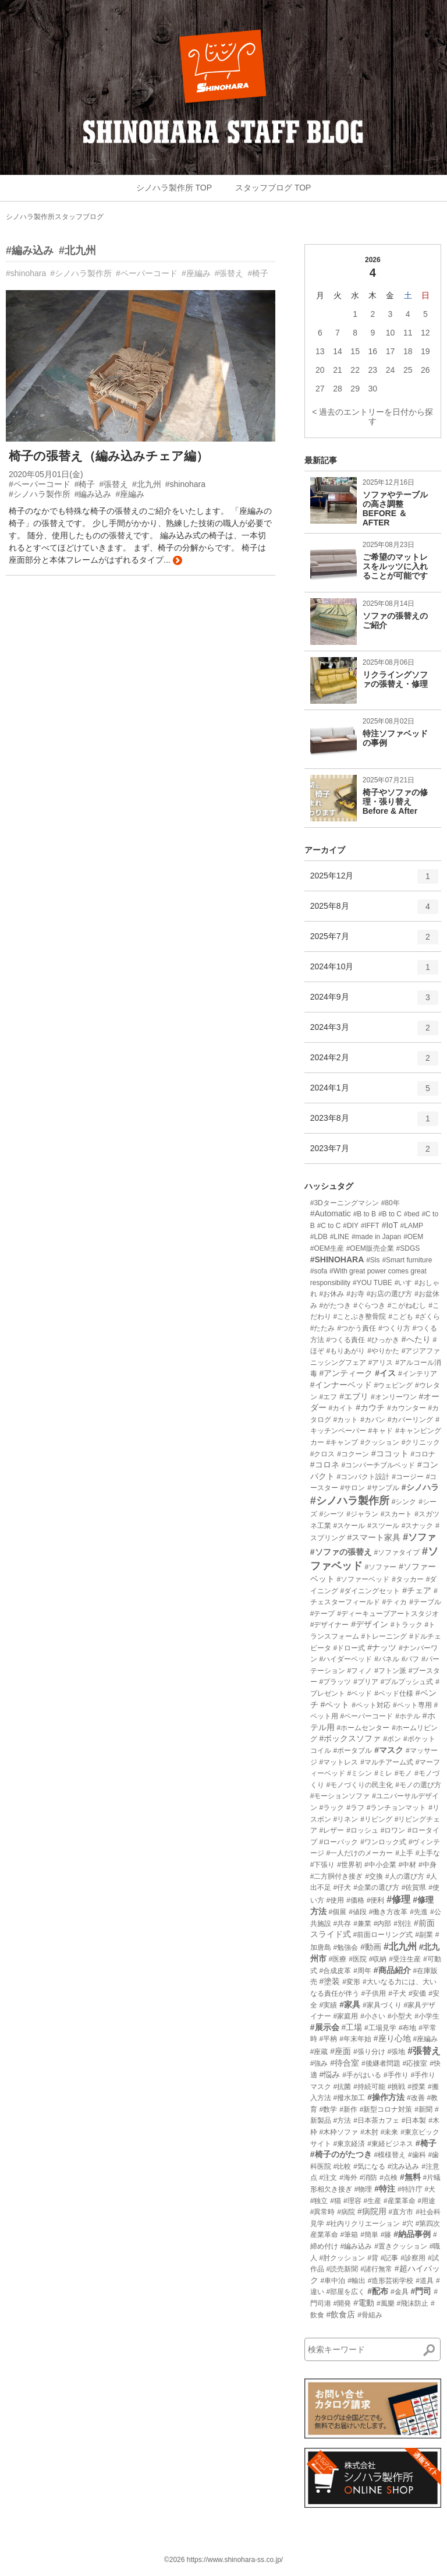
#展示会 (324, 2027)
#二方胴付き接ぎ (336, 1876)
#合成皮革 (336, 1971)
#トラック (407, 1625)
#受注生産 (405, 1959)
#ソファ (419, 1537)
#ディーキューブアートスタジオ (388, 1614)
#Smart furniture (407, 1260)
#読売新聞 (343, 2269)
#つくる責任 (346, 1340)
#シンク (404, 1502)
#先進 (419, 1912)
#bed (412, 1214)
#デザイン (369, 1624)
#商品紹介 (392, 1970)
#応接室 (415, 2063)
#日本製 (414, 2120)
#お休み (332, 1294)
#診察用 (412, 2258)
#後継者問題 (380, 2063)
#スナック (418, 1526)
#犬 (429, 2189)
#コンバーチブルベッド (378, 1465)
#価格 (355, 1900)
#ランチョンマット (397, 1808)
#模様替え (390, 2155)
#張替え (229, 273)
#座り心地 (392, 2038)
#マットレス (339, 1762)
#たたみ (322, 1328)
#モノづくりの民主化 (360, 1785)
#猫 (335, 2201)
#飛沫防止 (412, 2303)
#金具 (400, 2292)
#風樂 (386, 2303)
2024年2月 (374, 1062)
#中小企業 (380, 1865)
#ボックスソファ (350, 1738)
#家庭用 (346, 2016)
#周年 (362, 1971)
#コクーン (353, 1454)
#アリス (380, 1362)
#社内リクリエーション (363, 2223)
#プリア (365, 1682)
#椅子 (257, 273)
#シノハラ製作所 (81, 273)
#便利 (376, 1900)
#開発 (343, 2303)
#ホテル (407, 1716)
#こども (400, 1316)
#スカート (397, 1514)
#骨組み (369, 2315)
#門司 (420, 2291)
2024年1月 (374, 1092)
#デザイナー (329, 1625)
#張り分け (369, 2052)
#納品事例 (412, 2234)
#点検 (388, 2177)
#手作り (396, 2075)
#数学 (329, 2109)
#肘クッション (343, 2258)
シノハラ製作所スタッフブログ (55, 217)
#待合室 (344, 2062)
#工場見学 (380, 2028)
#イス (385, 1373)
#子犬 (397, 1993)
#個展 (338, 1912)
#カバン (372, 1420)
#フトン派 (390, 1671)
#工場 (351, 2027)
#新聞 (423, 2109)
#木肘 (369, 2132)
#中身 (427, 1865)
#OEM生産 (327, 1248)
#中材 (407, 1865)
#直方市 (401, 2212)
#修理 (398, 1899)
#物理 (363, 2189)
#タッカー (408, 1579)
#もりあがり (346, 1351)
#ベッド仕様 (393, 1693)
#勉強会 (346, 1947)
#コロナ (423, 1454)
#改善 (416, 2098)
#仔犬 (343, 1887)
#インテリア (417, 1374)
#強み (319, 2063)
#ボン (392, 1739)
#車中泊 (333, 2281)
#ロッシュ (362, 1830)
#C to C (329, 1226)
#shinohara (26, 273)
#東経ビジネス (390, 2144)
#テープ (322, 1614)
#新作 (348, 2109)
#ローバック (339, 1842)
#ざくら (428, 1316)
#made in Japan (376, 1237)
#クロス (322, 1454)
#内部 (383, 1923)
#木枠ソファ (339, 2132)
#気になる (369, 2166)
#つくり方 (394, 1328)
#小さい (372, 2016)
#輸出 (356, 2281)
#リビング (376, 1819)
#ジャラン (362, 1514)
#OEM (413, 1237)
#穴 (407, 2223)
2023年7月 (374, 1153)
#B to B (364, 1214)
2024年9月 (374, 1001)
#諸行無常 (376, 2269)
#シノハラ (420, 1487)
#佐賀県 (414, 1887)
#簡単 (369, 2235)
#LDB (319, 1237)
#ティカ (394, 1602)
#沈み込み (404, 2166)
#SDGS (408, 1248)
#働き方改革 (388, 1912)
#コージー (408, 1477)
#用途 (427, 2201)
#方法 (343, 2120)
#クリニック (421, 1442)
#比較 (343, 2166)
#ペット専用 (412, 1705)
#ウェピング (393, 1385)
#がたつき (336, 1305)
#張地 (397, 2052)
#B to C (390, 1214)
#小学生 (426, 2016)
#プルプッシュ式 (407, 1682)
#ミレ (383, 1773)
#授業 (416, 2087)
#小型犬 (400, 2016)
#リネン (346, 1819)
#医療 (338, 1959)
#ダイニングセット (370, 1591)
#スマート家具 (374, 1537)
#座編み (196, 273)
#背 (372, 2258)
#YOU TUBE (372, 1283)
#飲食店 (341, 2314)
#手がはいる (361, 2075)
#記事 (390, 2258)
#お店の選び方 (390, 1294)
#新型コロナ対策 (386, 2109)
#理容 (352, 2201)
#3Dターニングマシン (344, 1203)
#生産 (372, 2201)
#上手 (404, 1853)
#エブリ (353, 1396)
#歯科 (417, 2155)
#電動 (363, 2302)
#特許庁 (410, 2189)
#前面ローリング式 (383, 1935)
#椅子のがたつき (341, 2154)
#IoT (390, 1225)
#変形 (351, 1982)
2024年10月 (374, 971)
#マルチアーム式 (386, 1762)
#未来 (390, 2132)
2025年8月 (374, 910)
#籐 (386, 2235)
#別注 (402, 1923)
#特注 (384, 2188)
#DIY (351, 1226)
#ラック (332, 1808)
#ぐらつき (369, 1305)
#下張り (322, 1865)
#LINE (339, 1237)
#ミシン (359, 1773)
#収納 (378, 1959)
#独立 (319, 2201)
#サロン (353, 1488)
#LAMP (411, 1226)
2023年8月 (374, 1122)
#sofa (318, 1271)
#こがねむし (407, 1305)
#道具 (425, 2281)
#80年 (390, 1203)
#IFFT (370, 1226)
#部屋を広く (346, 2292)
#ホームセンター (363, 1728)
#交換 (374, 1876)
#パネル (386, 1659)
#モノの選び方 (418, 1785)
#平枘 (329, 2039)
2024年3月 (374, 1032)
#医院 (358, 1959)
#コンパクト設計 (363, 1477)
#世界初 (349, 1865)
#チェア (416, 1590)
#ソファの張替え (341, 1552)
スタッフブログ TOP (273, 187)
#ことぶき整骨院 (360, 1316)
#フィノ (359, 1671)
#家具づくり (382, 2005)
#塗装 (330, 1981)
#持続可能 (369, 2087)
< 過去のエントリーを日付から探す (372, 416)
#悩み (330, 2074)
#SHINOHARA (337, 1259)
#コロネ (324, 1464)
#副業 (424, 1935)
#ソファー (381, 1567)
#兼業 (362, 1923)
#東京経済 (350, 2144)
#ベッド (359, 1693)
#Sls (372, 1260)
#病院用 (371, 2211)
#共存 (343, 1923)
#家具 (349, 2004)
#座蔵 (319, 2052)
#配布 (377, 2291)
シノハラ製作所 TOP (174, 187)
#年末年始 (355, 2039)
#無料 (410, 2177)
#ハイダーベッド (346, 1659)
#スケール (350, 1526)
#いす (404, 1283)
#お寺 (355, 1294)
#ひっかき (383, 1340)
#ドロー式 (350, 1648)
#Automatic (330, 1213)
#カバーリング (411, 1420)
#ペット (335, 1704)
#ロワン (393, 1830)
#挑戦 (397, 2087)
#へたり (416, 1339)
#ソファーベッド (363, 1579)
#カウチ (370, 1407)
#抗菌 (343, 2087)
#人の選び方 (404, 1876)
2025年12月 (374, 880)
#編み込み (30, 250)
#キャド (380, 1431)
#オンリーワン (394, 1397)
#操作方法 (386, 2097)
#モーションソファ (340, 1796)
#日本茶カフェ (376, 2120)
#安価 (418, 1993)
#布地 (408, 2028)
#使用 (336, 1900)
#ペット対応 (371, 1705)
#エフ (329, 1397)
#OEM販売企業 (370, 1248)
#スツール (383, 1526)
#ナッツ (381, 1647)
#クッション (379, 1442)
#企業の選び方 (376, 1887)
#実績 (329, 2005)
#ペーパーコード (147, 273)
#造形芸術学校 (391, 2281)
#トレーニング (384, 1636)
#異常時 (322, 2212)
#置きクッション (400, 2246)
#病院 (346, 2212)
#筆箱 (349, 2235)
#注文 (329, 2177)
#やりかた (383, 1351)
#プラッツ (336, 1682)
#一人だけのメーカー (360, 1853)
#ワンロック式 (383, 1842)
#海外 (348, 2177)
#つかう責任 (356, 1328)
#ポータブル (353, 1750)
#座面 (340, 2051)
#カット (346, 1420)
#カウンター (406, 1408)
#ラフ (355, 1808)
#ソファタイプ (397, 1552)
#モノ (404, 1773)
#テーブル (425, 1602)
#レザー (332, 1830)
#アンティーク (346, 1373)
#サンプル (383, 1488)
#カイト (341, 1408)
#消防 (369, 2177)
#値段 (358, 1912)
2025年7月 (374, 941)
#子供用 (373, 1993)
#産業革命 (400, 2201)
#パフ (411, 1659)
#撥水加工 (350, 2098)
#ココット (390, 1453)
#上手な (428, 1853)
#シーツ (332, 1514)
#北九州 (77, 250)
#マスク (388, 1750)
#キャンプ (343, 1442)
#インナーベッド (341, 1384)
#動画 (370, 1947)
